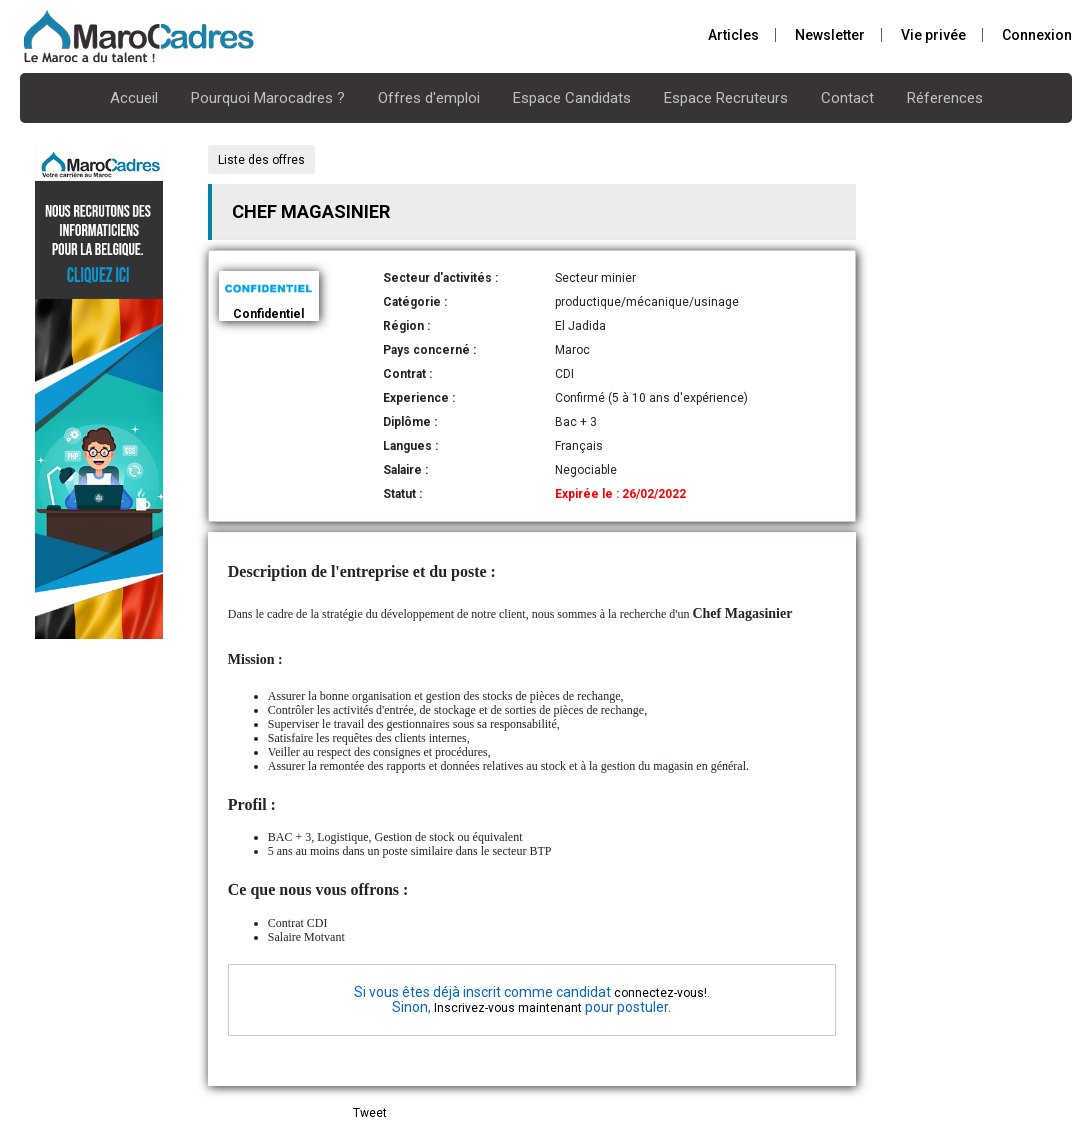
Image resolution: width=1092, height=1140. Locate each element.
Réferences (945, 98)
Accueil (134, 98)
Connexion (1037, 35)
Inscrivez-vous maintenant (508, 1008)
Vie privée (933, 35)
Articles (733, 35)
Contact (847, 98)
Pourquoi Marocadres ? (268, 98)
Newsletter (830, 35)
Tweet (370, 1113)
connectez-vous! (660, 993)
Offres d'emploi (429, 98)
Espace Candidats (572, 98)
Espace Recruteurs (726, 98)
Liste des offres (261, 160)
